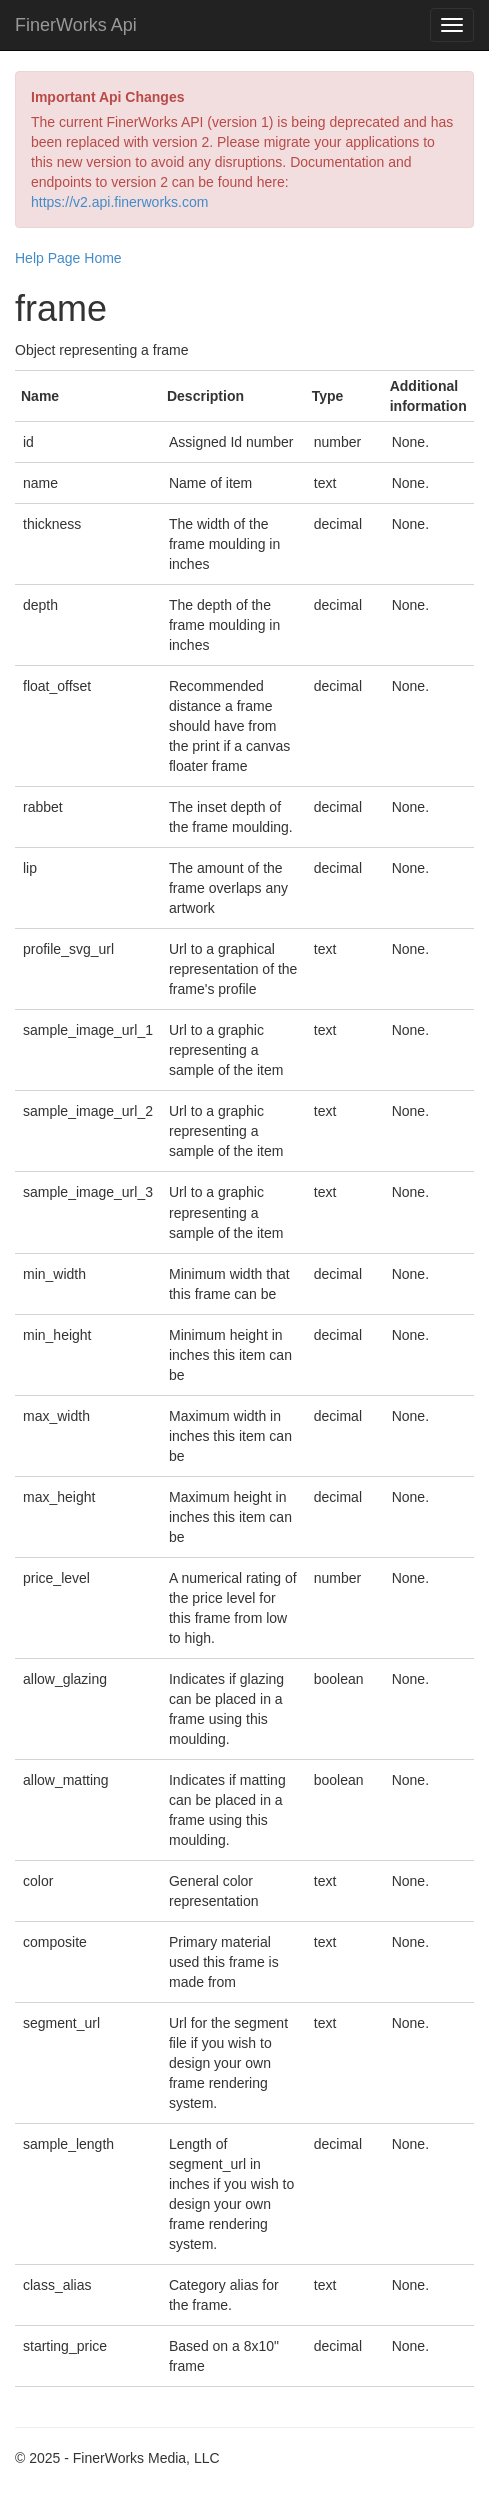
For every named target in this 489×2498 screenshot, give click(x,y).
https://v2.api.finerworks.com (119, 202)
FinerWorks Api (76, 25)
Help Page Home (68, 258)
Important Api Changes (108, 97)
